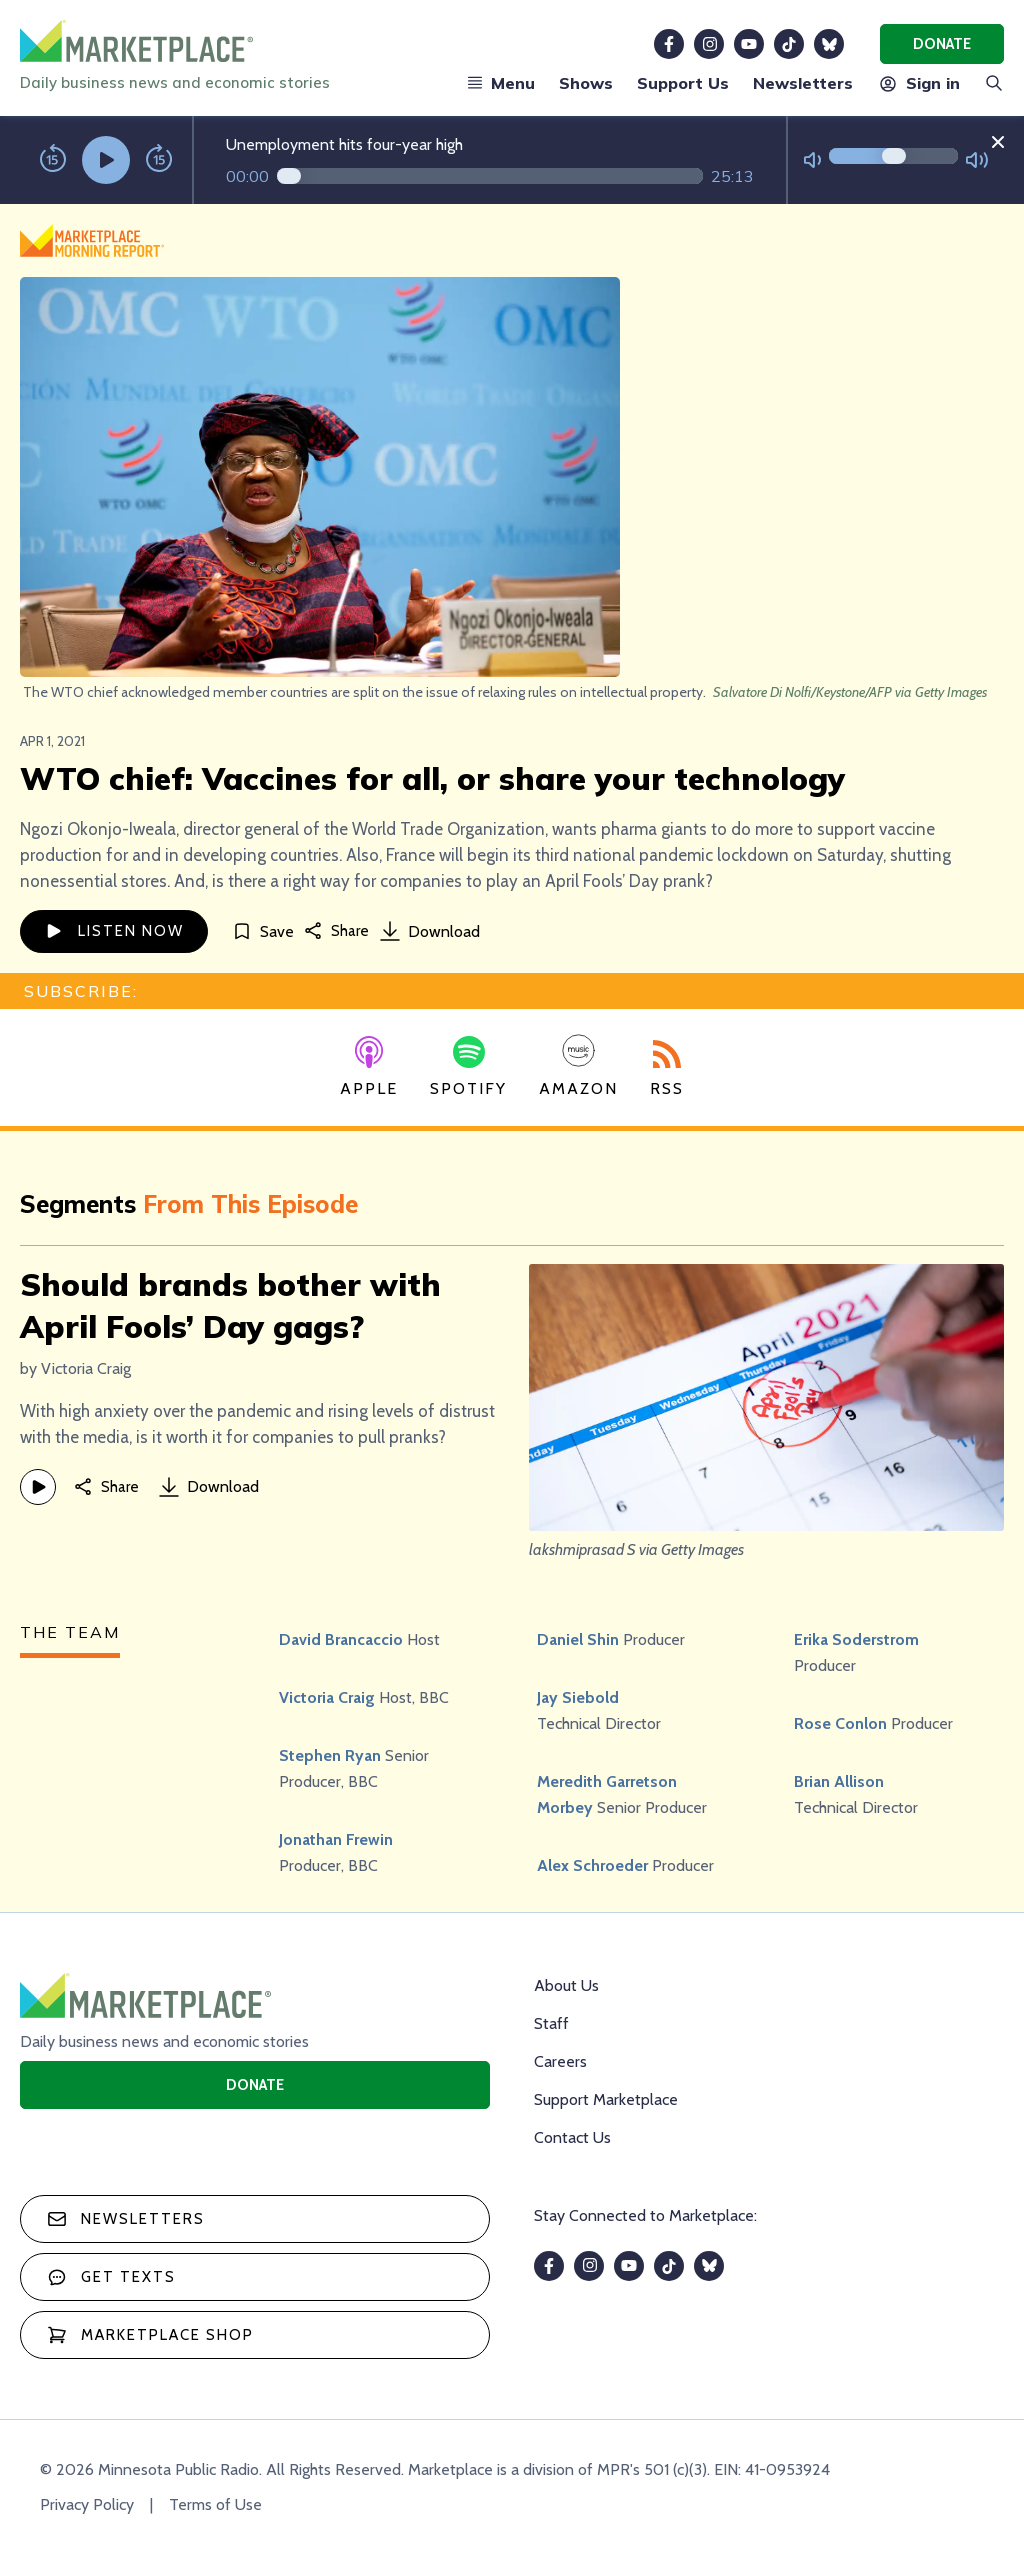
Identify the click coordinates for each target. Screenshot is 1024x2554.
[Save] (263, 931)
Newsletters (803, 83)
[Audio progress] (490, 176)
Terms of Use (215, 2504)
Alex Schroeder (592, 1865)
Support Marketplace (606, 2099)
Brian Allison (839, 1781)
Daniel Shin (578, 1639)
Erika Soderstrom (856, 1639)
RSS (667, 1069)
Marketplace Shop (150, 2335)
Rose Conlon (840, 1723)
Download (430, 931)
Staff (551, 2023)
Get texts (111, 2277)
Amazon (578, 1065)
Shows (586, 83)
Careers (560, 2061)
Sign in (918, 83)
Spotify (468, 1067)
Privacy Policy (87, 2504)
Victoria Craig (327, 1697)
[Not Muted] (812, 160)
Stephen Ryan (330, 1755)
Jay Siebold (578, 1697)
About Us (566, 1985)
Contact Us (572, 2137)
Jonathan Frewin (336, 1839)
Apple (369, 1067)
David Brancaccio (341, 1639)
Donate (942, 44)
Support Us (683, 83)
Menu (501, 83)
